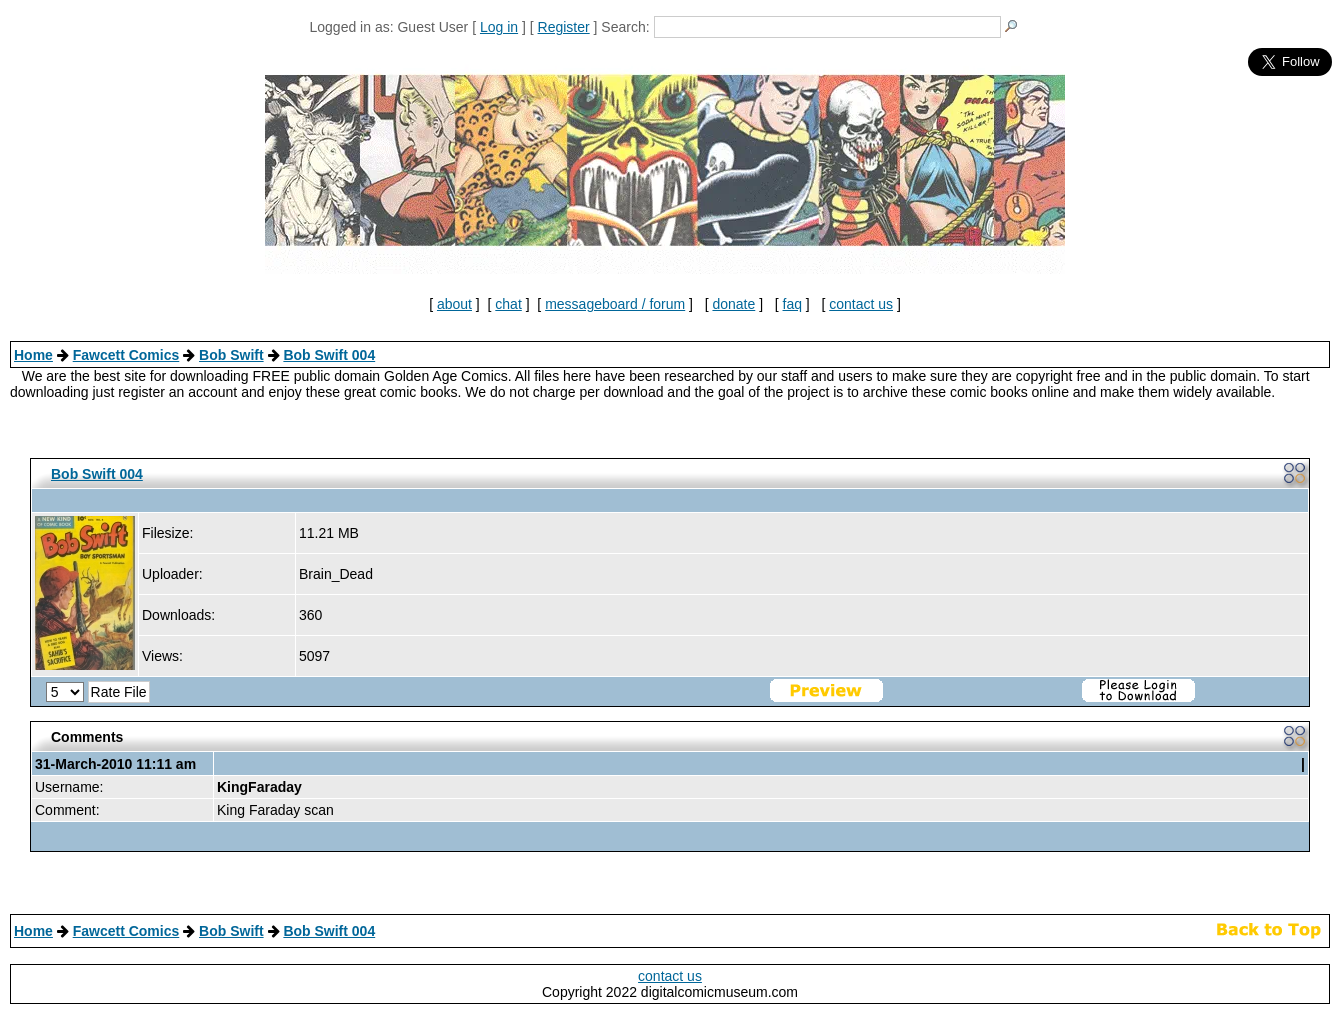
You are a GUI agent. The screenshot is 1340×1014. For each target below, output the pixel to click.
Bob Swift (231, 355)
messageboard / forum (615, 304)
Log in (499, 27)
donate (733, 304)
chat (508, 304)
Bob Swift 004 (329, 355)
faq (792, 304)
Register (564, 27)
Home (33, 355)
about (454, 304)
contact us (861, 304)
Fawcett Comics (126, 355)
